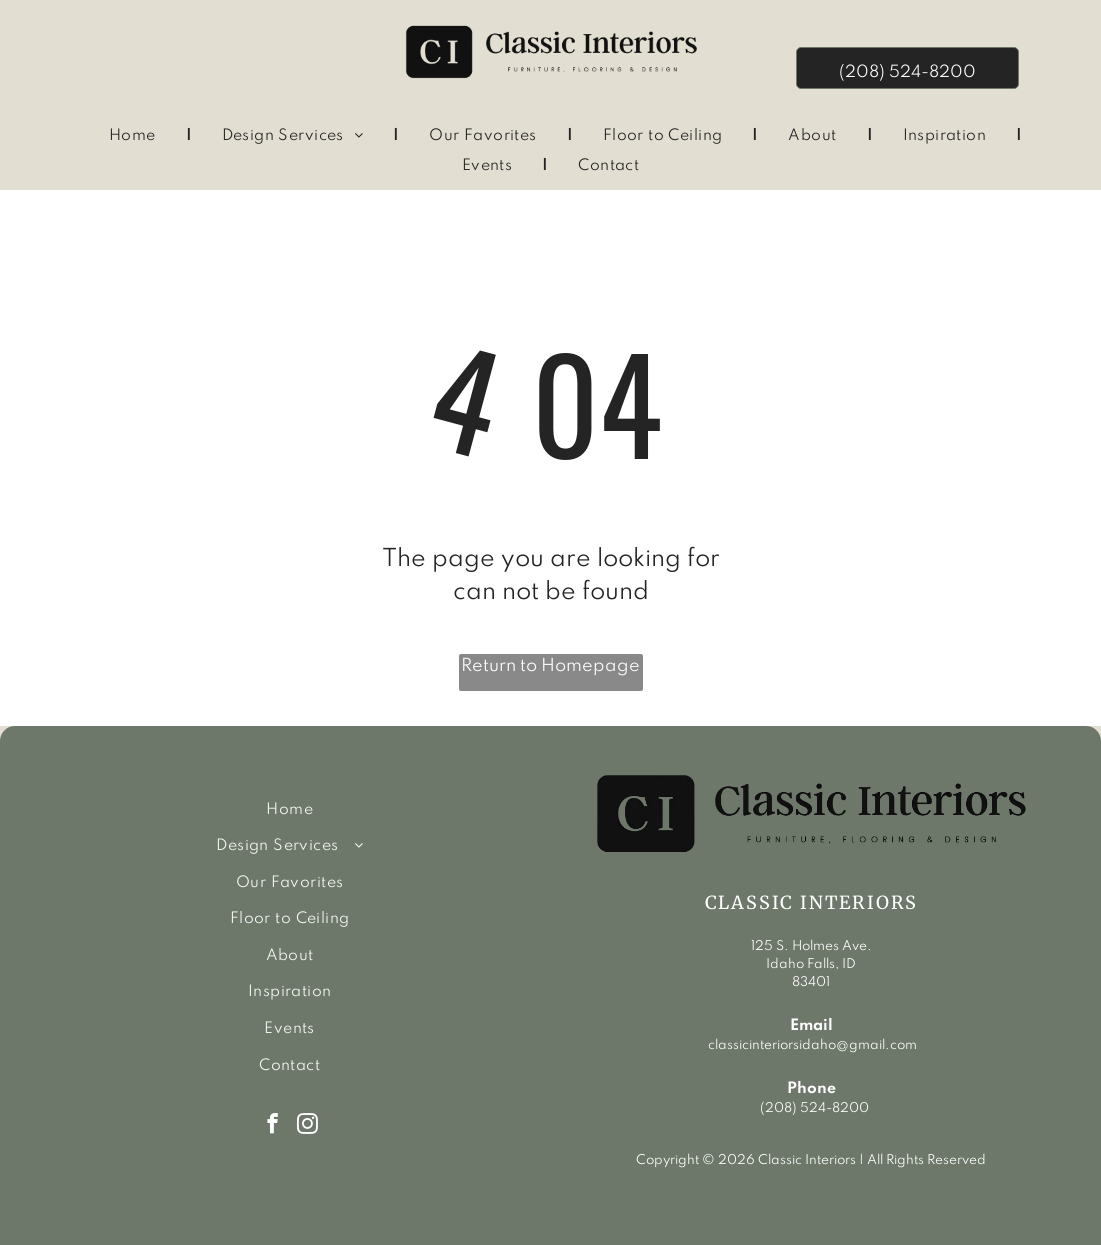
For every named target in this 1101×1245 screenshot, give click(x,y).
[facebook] (272, 1126)
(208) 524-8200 (814, 1108)
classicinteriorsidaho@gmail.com (811, 1045)
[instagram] (307, 1126)
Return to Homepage (550, 666)
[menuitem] (135, 136)
